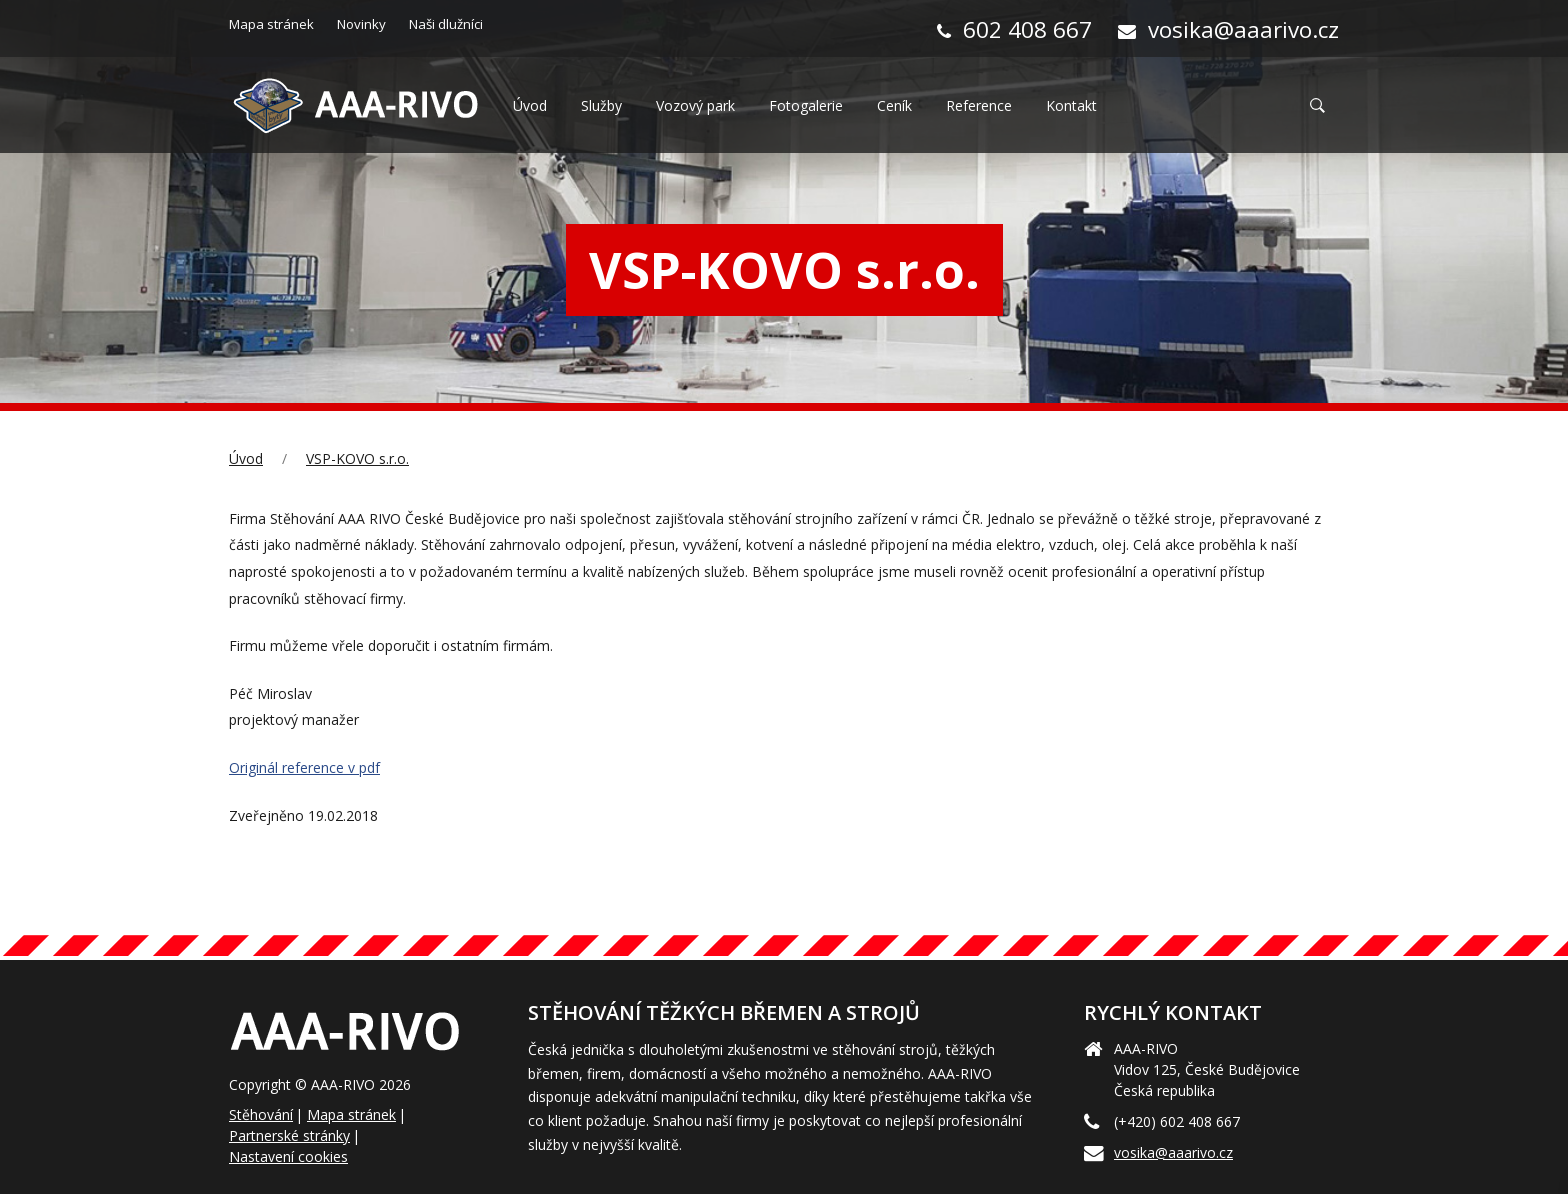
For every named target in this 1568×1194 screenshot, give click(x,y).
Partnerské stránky (289, 1135)
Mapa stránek (351, 1114)
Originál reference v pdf (304, 767)
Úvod (246, 458)
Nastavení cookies (288, 1156)
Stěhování (261, 1114)
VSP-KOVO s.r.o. (357, 458)
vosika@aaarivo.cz (1173, 1152)
